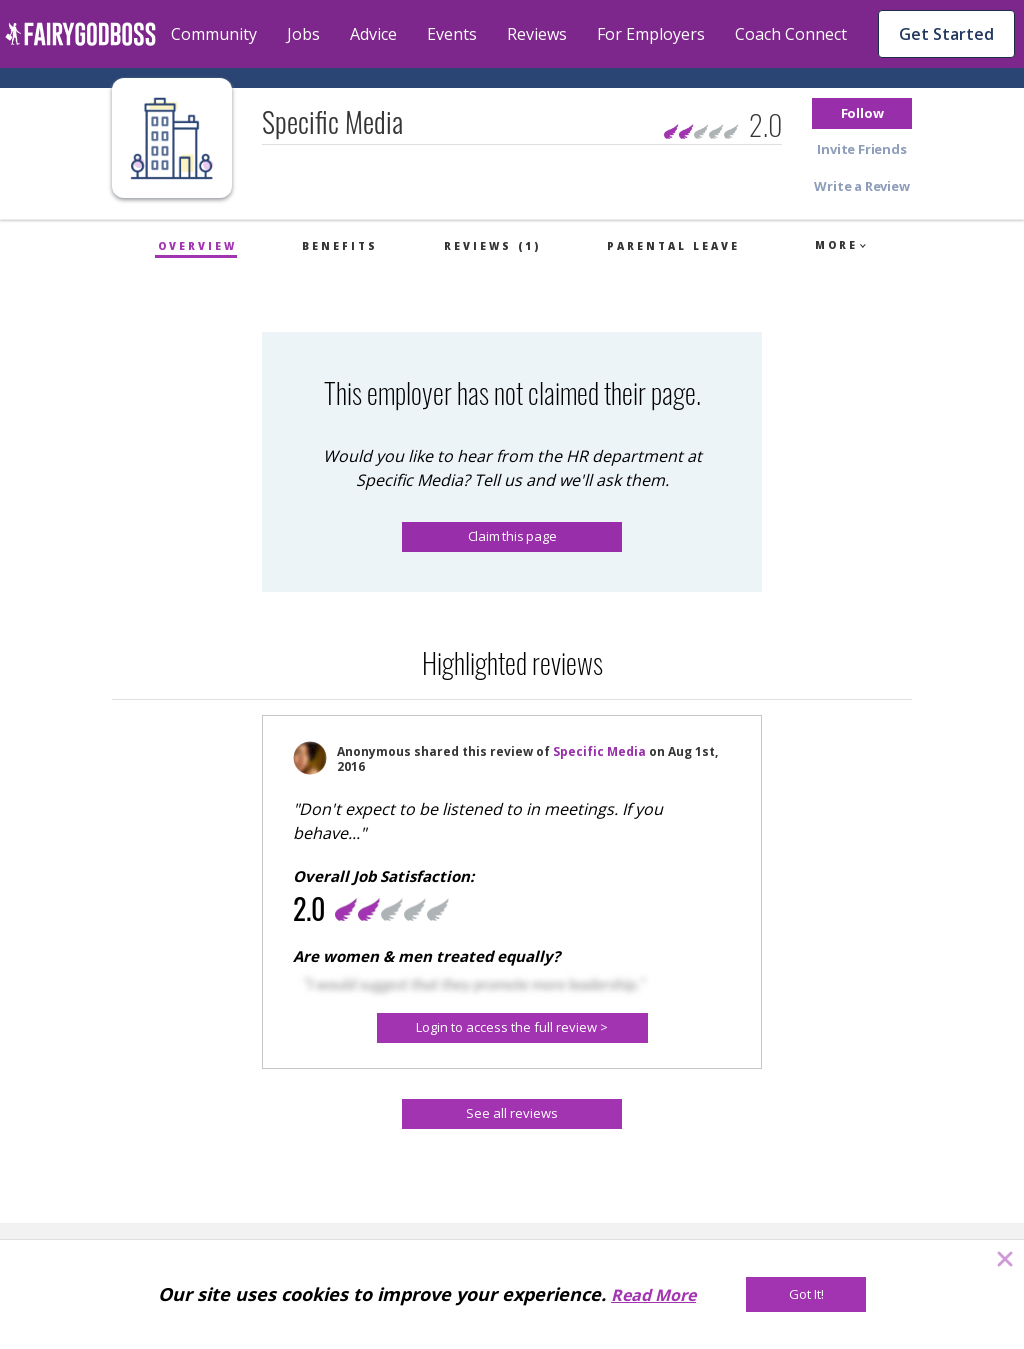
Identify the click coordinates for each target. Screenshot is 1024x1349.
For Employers (651, 34)
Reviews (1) (492, 246)
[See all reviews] (512, 1114)
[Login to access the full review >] (512, 1028)
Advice (373, 34)
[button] (862, 113)
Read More (653, 1295)
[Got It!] (806, 1294)
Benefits (340, 246)
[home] (80, 34)
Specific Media (599, 751)
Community (214, 34)
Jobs (303, 34)
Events (452, 34)
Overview (197, 246)
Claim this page (512, 536)
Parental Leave (673, 246)
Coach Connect (791, 34)
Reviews (537, 34)
